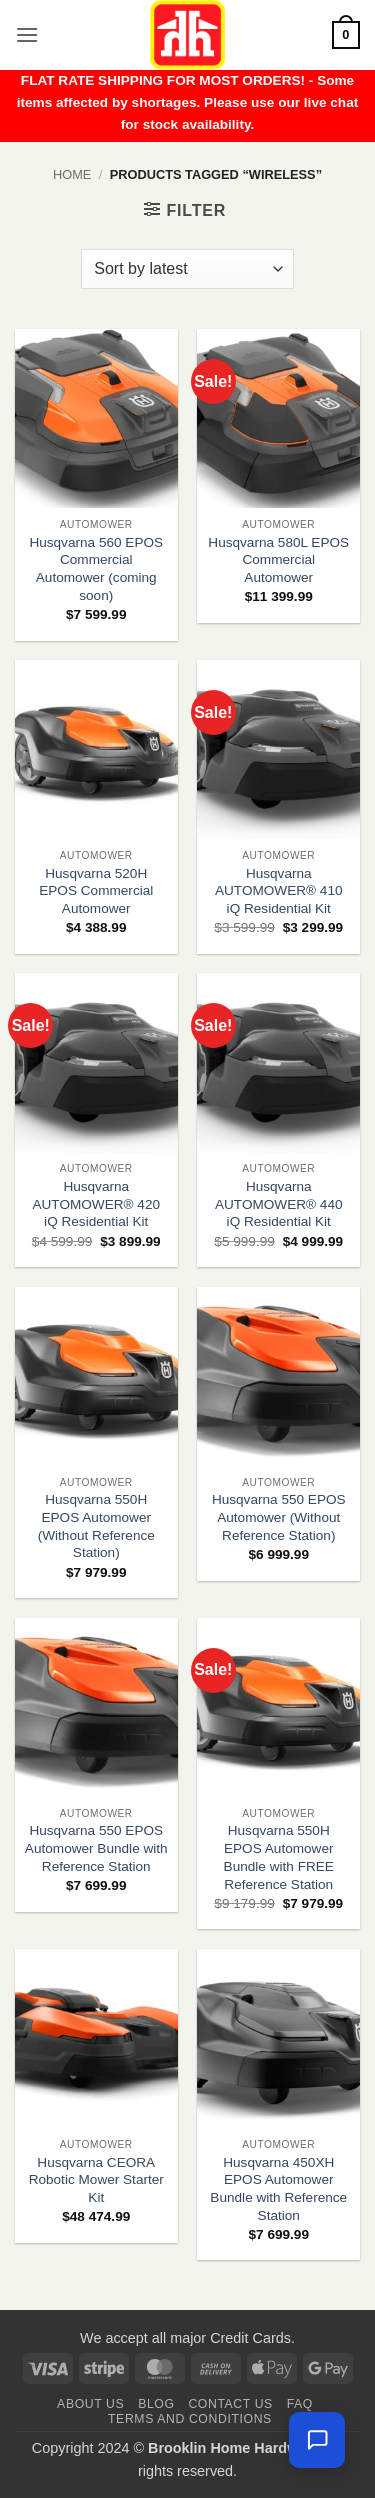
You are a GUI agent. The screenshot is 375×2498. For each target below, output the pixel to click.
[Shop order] (187, 269)
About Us (90, 2404)
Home (72, 174)
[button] (27, 34)
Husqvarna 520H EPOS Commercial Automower (96, 891)
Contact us (230, 2404)
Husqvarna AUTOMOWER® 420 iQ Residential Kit (96, 1204)
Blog (156, 2404)
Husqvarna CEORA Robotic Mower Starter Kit (96, 2180)
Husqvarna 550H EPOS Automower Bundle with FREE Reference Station (279, 1857)
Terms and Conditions (190, 2419)
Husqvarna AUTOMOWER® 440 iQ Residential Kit (279, 1204)
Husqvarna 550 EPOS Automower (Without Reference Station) (279, 1517)
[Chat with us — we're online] (317, 2440)
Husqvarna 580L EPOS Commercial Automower (278, 560)
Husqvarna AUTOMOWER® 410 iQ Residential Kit (279, 891)
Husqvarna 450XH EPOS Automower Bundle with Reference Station (278, 2189)
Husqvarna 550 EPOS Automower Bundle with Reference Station (96, 1848)
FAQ (300, 2404)
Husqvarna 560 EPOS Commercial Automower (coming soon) (96, 569)
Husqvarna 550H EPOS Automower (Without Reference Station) (96, 1526)
